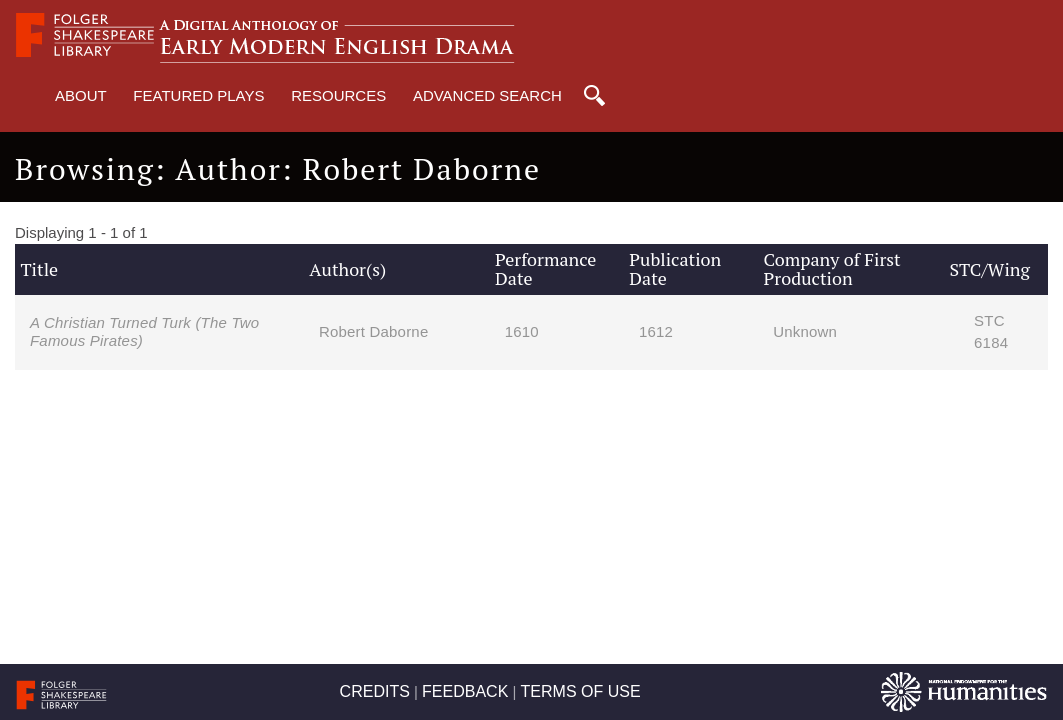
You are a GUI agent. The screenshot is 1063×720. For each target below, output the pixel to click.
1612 (656, 331)
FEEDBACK (465, 691)
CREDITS (375, 691)
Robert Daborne (374, 331)
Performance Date (545, 269)
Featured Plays (198, 95)
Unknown (805, 331)
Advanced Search (487, 95)
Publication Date (675, 269)
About (81, 95)
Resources (338, 95)
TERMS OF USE (581, 691)
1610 (522, 331)
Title (39, 269)
